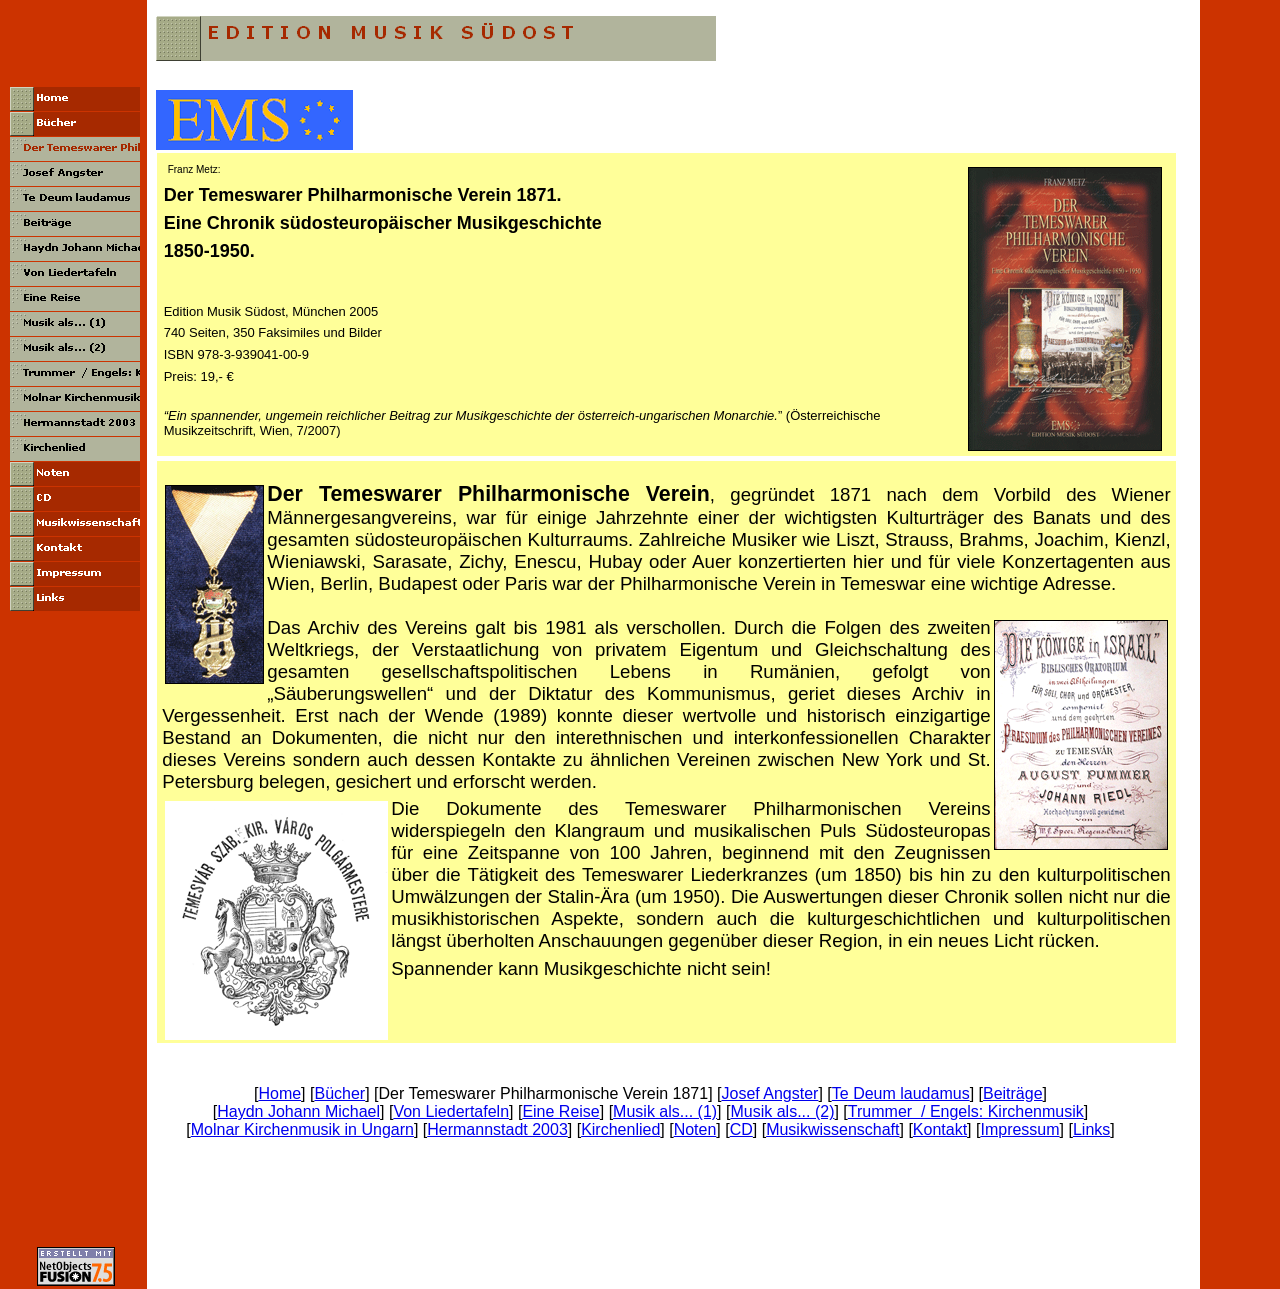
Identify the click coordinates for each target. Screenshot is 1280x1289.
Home (279, 1093)
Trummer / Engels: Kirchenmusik (966, 1111)
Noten (695, 1129)
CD (741, 1129)
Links (1091, 1129)
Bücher (339, 1093)
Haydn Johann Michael (298, 1111)
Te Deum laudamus (901, 1093)
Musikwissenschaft (832, 1129)
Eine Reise (560, 1111)
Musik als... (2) (782, 1111)
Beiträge (1013, 1093)
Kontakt (940, 1129)
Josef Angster (769, 1093)
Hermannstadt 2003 (497, 1129)
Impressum (1019, 1129)
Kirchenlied (620, 1129)
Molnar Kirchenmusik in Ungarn (302, 1129)
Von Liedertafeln (451, 1111)
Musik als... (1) (665, 1111)
